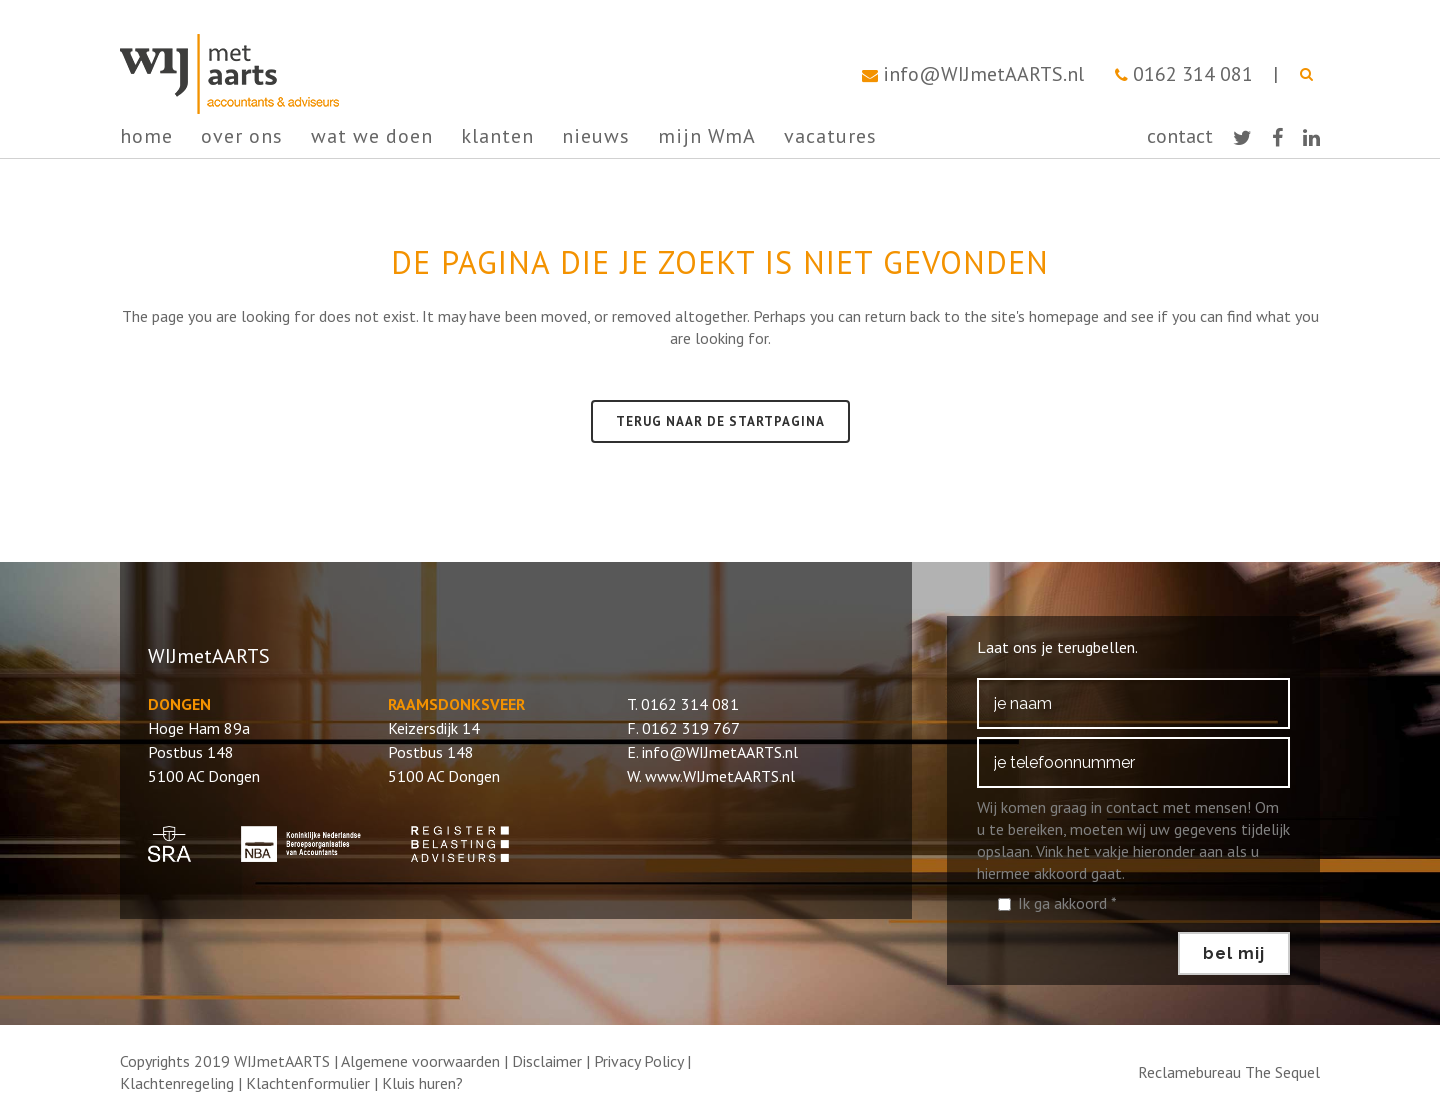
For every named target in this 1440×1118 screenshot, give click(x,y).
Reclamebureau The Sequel (1229, 1072)
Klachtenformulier (308, 1083)
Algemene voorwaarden (420, 1061)
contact (1180, 136)
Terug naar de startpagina (720, 421)
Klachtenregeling (177, 1083)
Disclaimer (547, 1061)
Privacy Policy (638, 1061)
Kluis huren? (422, 1083)
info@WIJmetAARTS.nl (983, 74)
